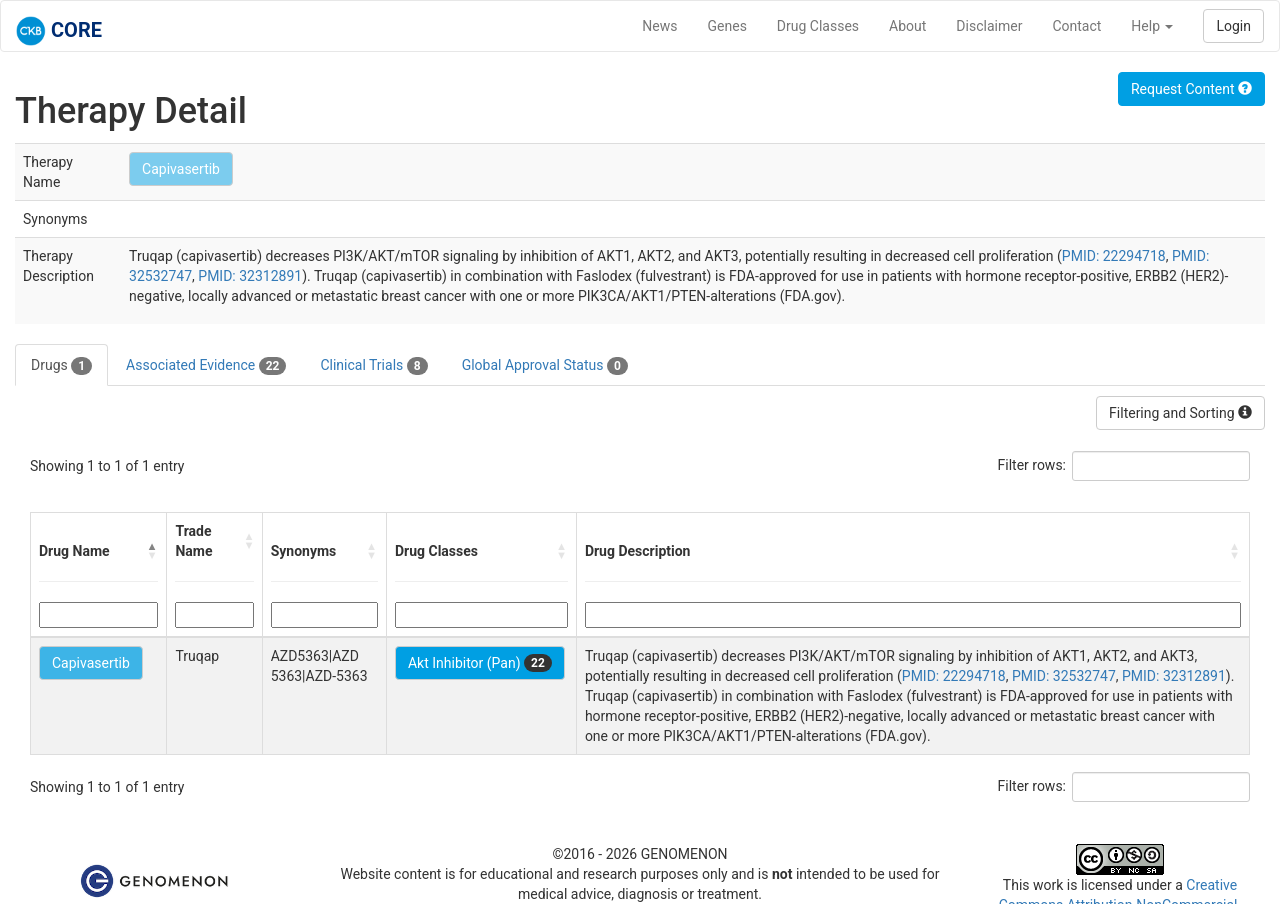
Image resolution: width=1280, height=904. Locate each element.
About (907, 26)
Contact (1076, 26)
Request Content (1191, 89)
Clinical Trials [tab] (373, 366)
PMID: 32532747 (1064, 676)
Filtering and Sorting (1180, 413)
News (659, 26)
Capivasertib (181, 169)
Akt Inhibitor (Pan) (480, 663)
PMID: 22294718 (1114, 256)
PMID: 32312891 (250, 276)
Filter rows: (1032, 465)
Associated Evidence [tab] (206, 366)
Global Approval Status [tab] (545, 366)
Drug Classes (818, 26)
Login (1233, 26)
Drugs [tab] (61, 366)
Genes (727, 26)
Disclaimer (989, 26)
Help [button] (1152, 26)
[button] (152, 551)
